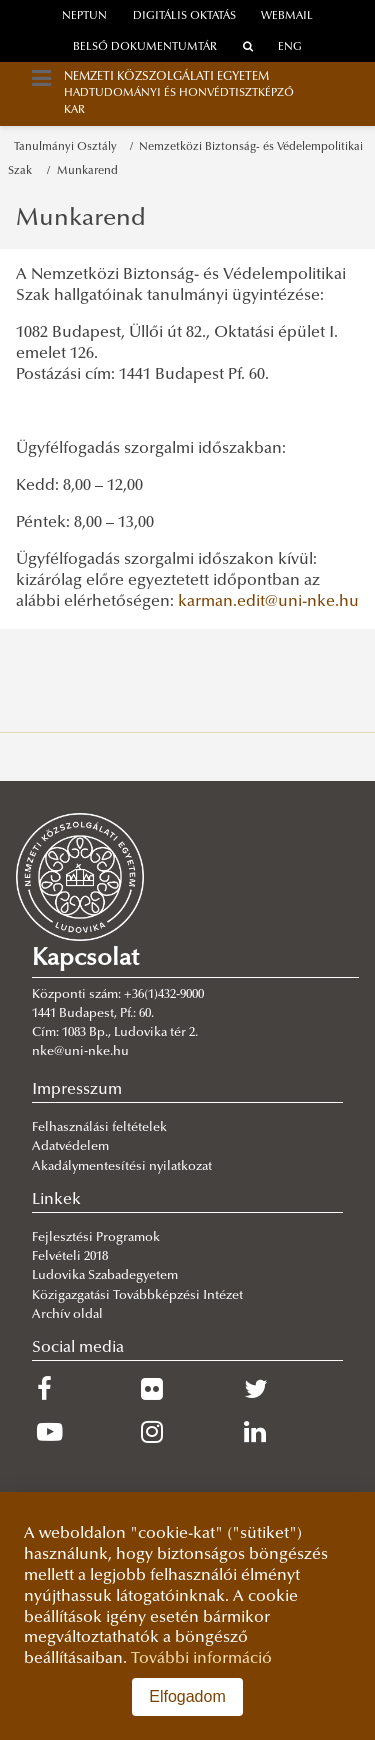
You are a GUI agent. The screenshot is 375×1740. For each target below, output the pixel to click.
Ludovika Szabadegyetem (105, 1276)
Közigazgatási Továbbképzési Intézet (137, 1296)
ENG (290, 47)
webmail (287, 16)
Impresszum (77, 1090)
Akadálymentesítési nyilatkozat (122, 1167)
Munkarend (87, 171)
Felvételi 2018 (70, 1257)
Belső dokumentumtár (145, 47)
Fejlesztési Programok (96, 1238)
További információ (201, 1659)
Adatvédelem (70, 1147)
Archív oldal (67, 1315)
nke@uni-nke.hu (80, 1052)
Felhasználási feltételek (99, 1128)
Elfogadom (187, 1696)
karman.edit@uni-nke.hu (268, 602)
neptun (84, 16)
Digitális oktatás (184, 16)
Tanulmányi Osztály (68, 147)
